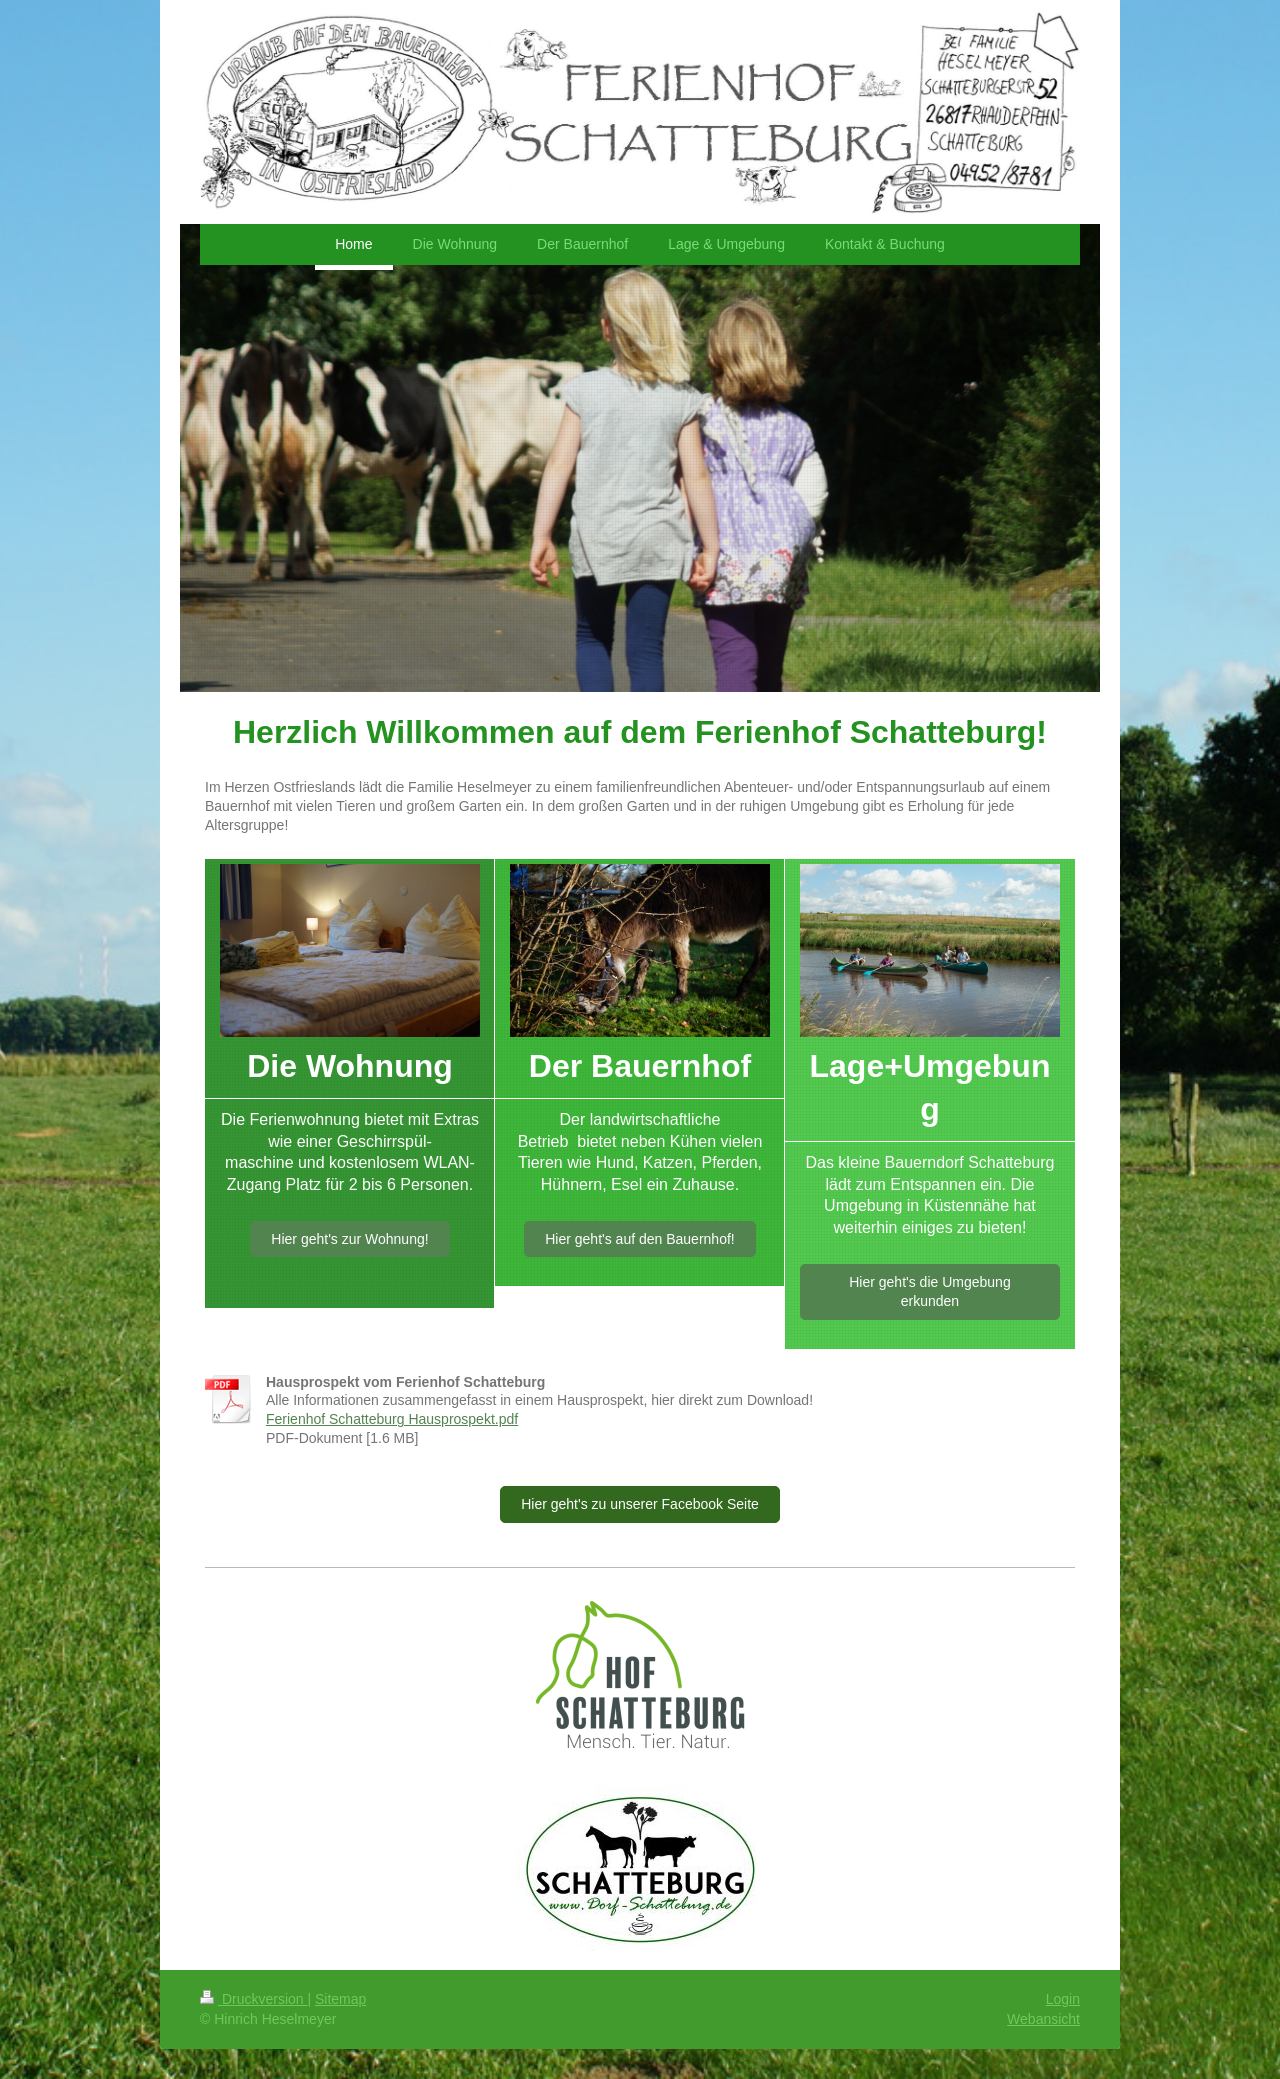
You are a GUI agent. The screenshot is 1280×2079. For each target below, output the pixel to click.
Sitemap (340, 1999)
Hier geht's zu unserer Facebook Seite (640, 1504)
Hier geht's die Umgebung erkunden (929, 1291)
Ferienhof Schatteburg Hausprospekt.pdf (392, 1419)
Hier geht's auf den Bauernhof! (639, 1239)
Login (1063, 1999)
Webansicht (1043, 2019)
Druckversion (253, 1999)
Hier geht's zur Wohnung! (349, 1239)
